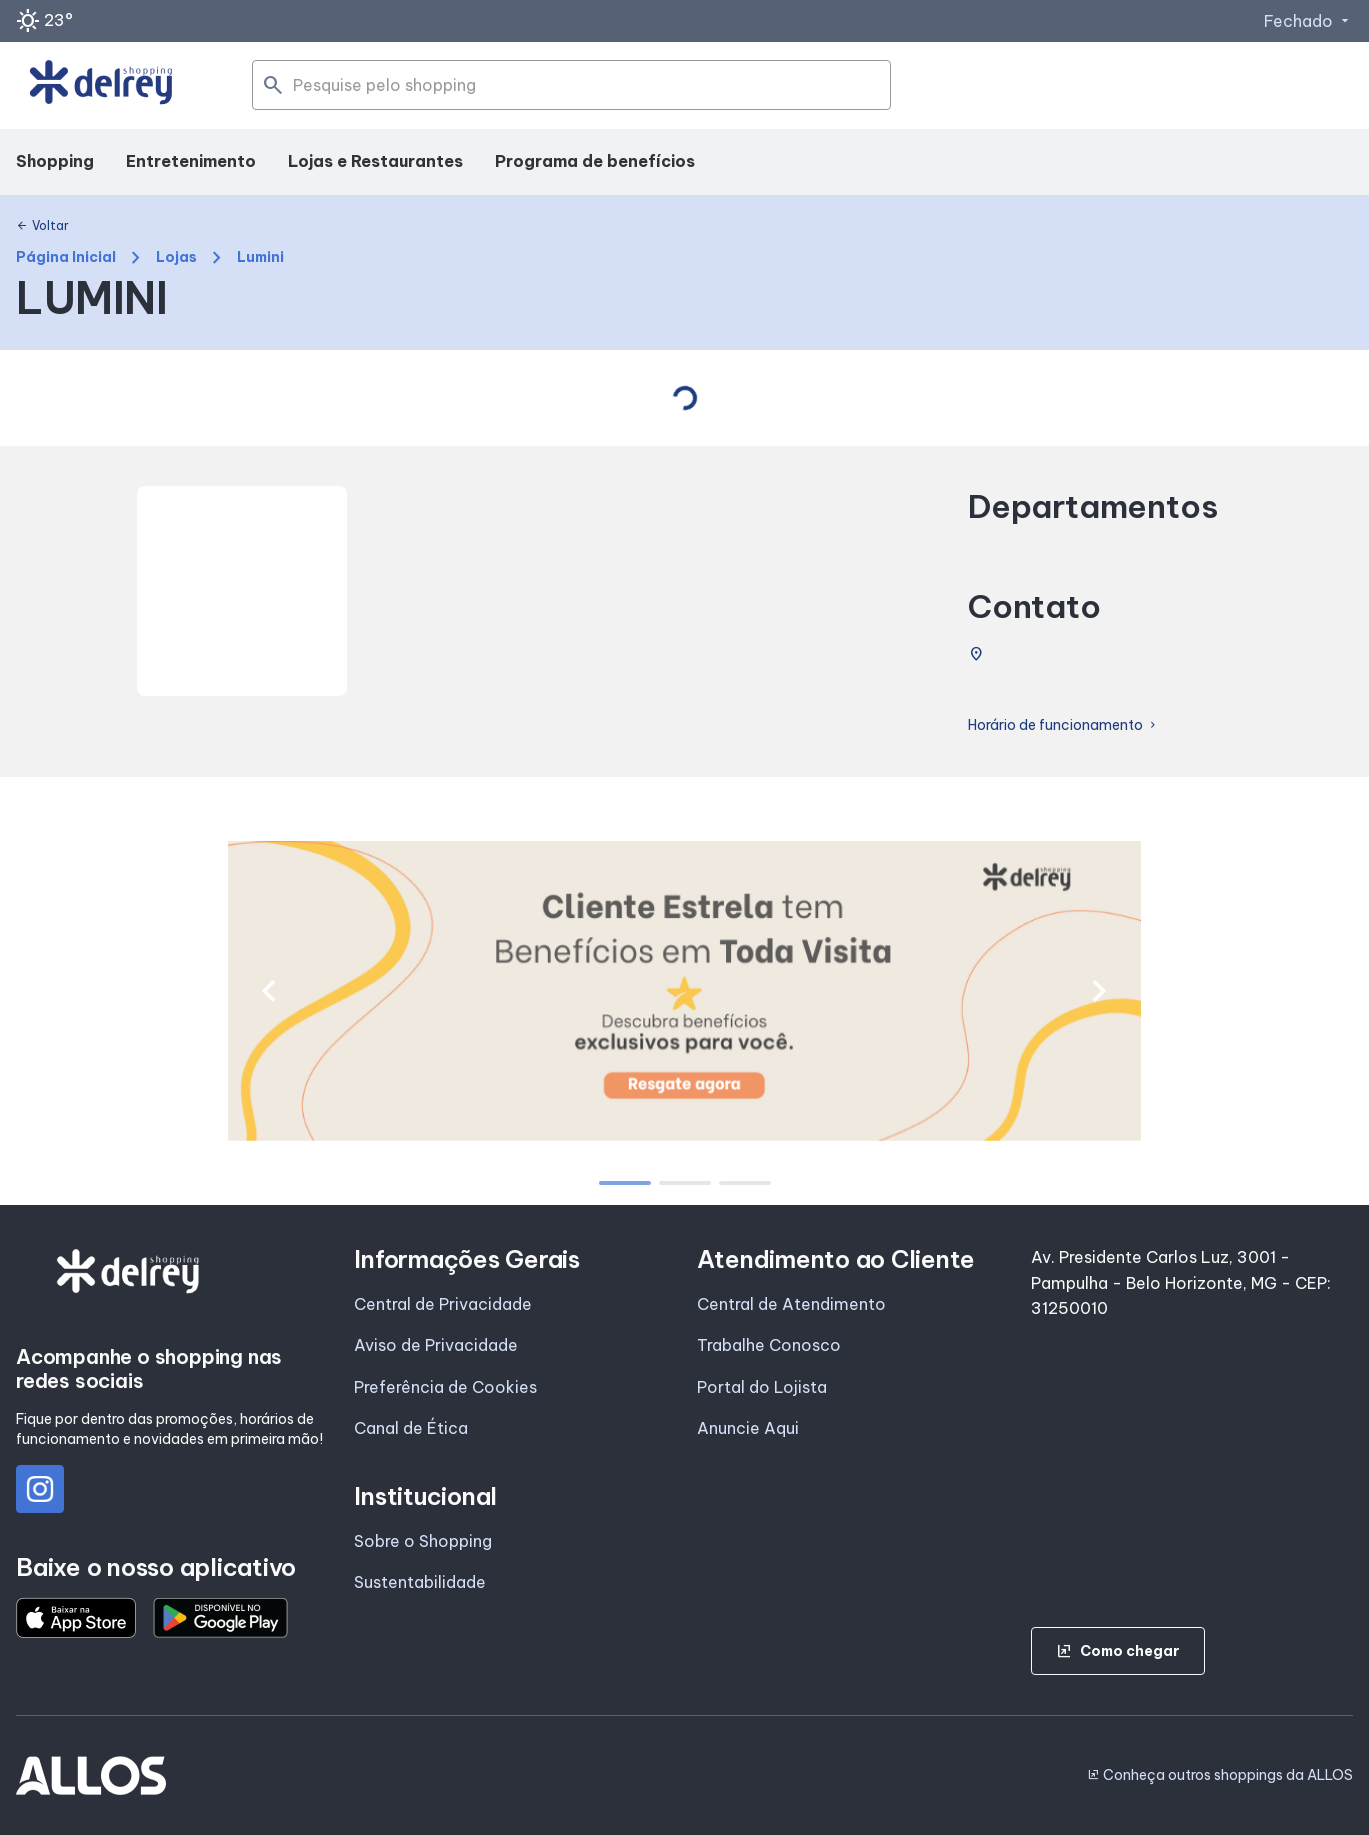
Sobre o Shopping (423, 1541)
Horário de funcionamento (1063, 725)
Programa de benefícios (595, 161)
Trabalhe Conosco (769, 1345)
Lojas (176, 257)
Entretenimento (191, 161)
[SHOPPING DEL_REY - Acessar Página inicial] (101, 86)
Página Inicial (66, 257)
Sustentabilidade (420, 1582)
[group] (684, 991)
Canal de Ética (411, 1428)
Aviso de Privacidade (436, 1345)
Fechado (1308, 21)
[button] (268, 991)
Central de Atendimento (791, 1304)
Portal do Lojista (762, 1387)
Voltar (42, 226)
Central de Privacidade (443, 1304)
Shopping (55, 161)
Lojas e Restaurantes (375, 161)
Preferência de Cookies (445, 1387)
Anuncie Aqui (748, 1428)
